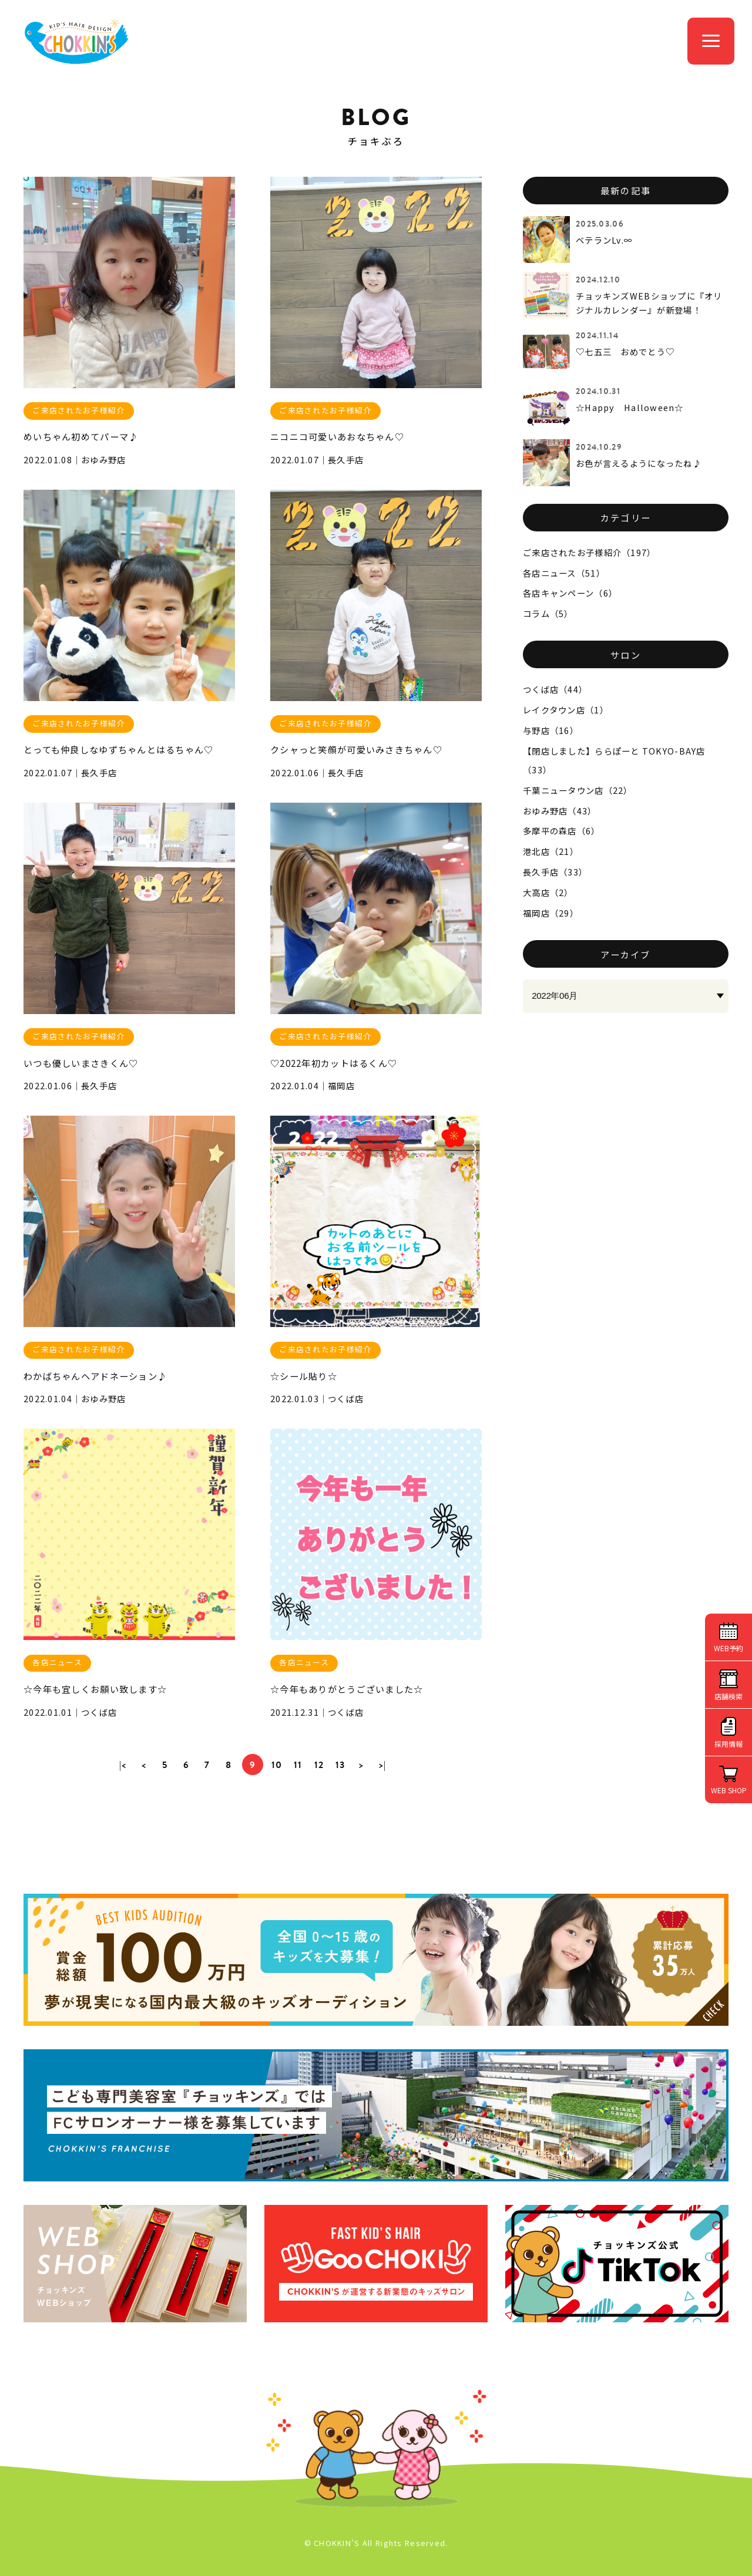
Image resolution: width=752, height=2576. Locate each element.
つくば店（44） (555, 689)
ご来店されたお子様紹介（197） (589, 552)
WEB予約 (728, 1648)
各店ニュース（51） (564, 573)
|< (123, 1765)
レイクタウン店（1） (566, 709)
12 (319, 1765)
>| (383, 1765)
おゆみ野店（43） (560, 810)
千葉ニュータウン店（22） (578, 790)
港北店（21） (551, 851)
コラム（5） (548, 613)
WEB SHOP (729, 1790)
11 (298, 1765)
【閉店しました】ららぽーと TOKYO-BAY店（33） (614, 760)
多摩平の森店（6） (561, 830)
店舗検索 (728, 1696)
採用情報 (728, 1744)
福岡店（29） (551, 913)
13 (340, 1765)
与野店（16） (551, 730)
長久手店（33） (555, 872)
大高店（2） (548, 892)
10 (277, 1765)
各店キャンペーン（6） (570, 593)
